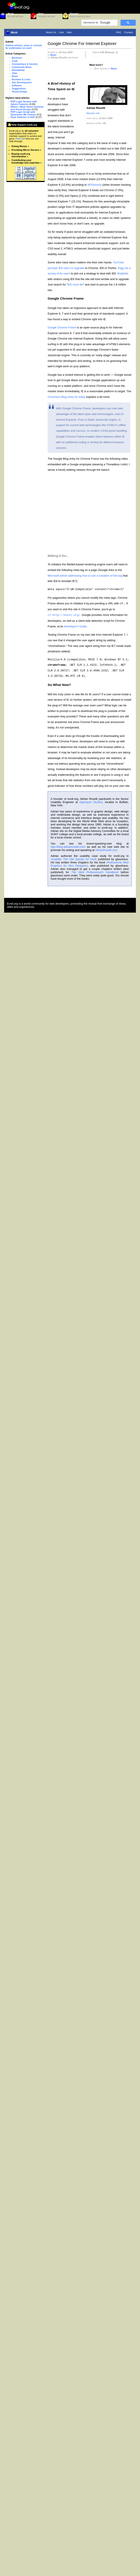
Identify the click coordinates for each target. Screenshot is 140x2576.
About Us (51, 32)
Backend (17, 57)
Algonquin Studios (91, 800)
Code (15, 61)
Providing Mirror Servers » (26, 150)
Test (40, 13)
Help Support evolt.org (24, 124)
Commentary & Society (25, 64)
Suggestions (19, 88)
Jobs (69, 32)
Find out (20, 138)
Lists (61, 32)
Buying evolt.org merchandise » (21, 155)
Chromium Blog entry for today (66, 396)
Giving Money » (20, 146)
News (15, 76)
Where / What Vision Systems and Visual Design (27, 108)
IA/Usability (18, 70)
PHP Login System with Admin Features (24, 102)
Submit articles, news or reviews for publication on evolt (23, 46)
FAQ (118, 32)
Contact (128, 32)
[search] (99, 23)
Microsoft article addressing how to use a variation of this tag (85, 575)
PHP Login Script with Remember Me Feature (23, 113)
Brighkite (122, 273)
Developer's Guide (75, 625)
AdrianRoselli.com (106, 848)
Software (17, 85)
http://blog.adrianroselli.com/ (68, 845)
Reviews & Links (21, 79)
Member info (93, 113)
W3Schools (95, 184)
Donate (74, 13)
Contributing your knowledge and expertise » (27, 161)
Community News (22, 67)
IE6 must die (75, 284)
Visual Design (19, 91)
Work (11, 13)
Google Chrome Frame (62, 327)
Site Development (22, 82)
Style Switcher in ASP (23, 117)
